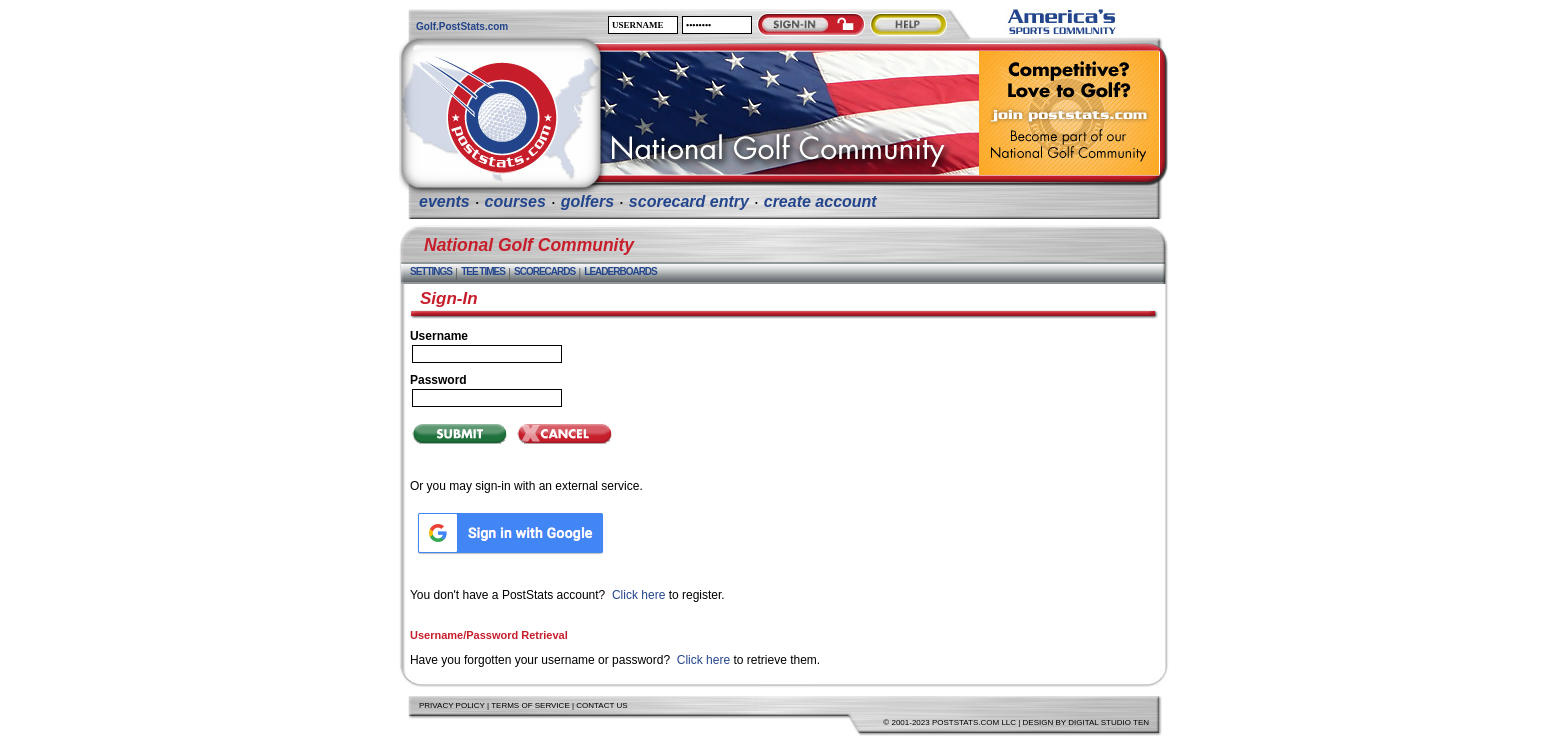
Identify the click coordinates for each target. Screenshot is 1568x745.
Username (439, 336)
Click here (638, 595)
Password (438, 380)
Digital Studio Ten (1108, 722)
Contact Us (601, 705)
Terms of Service (530, 705)
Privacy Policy (452, 705)
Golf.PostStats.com (462, 26)
